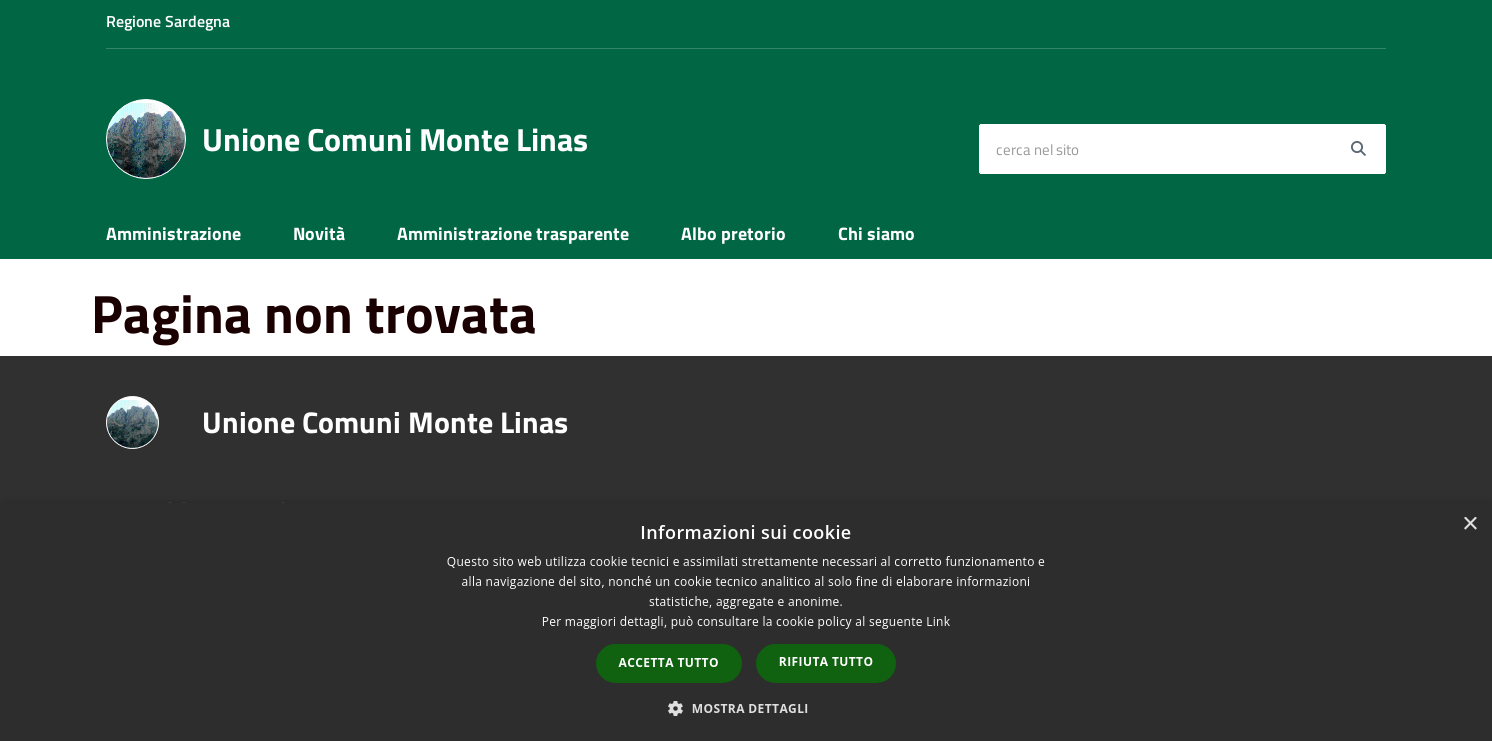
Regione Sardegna (168, 21)
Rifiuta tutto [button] (826, 661)
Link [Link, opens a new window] (938, 621)
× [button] (1469, 524)
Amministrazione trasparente (513, 233)
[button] (746, 707)
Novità (319, 233)
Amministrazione (173, 233)
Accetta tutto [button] (669, 662)
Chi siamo (876, 233)
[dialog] (746, 622)
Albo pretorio (733, 233)
